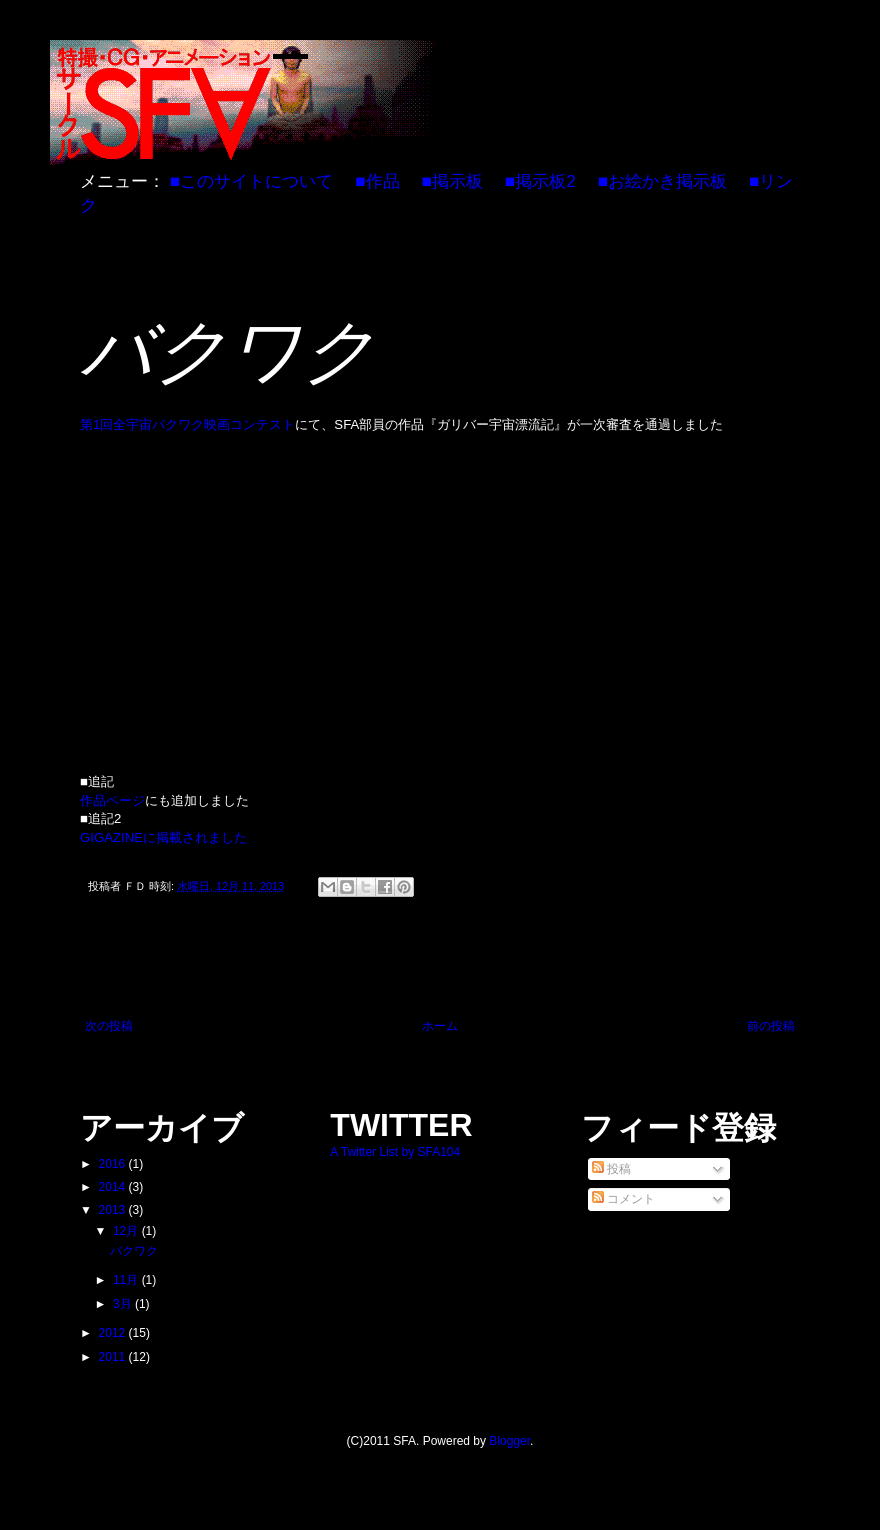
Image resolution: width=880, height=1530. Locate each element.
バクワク (134, 1251)
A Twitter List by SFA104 (395, 1152)
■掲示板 (451, 181)
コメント (623, 1199)
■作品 (377, 181)
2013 (114, 1210)
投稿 (611, 1169)
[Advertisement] (440, 964)
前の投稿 (771, 1026)
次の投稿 (109, 1026)
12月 (127, 1231)
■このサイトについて (251, 181)
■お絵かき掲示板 (662, 181)
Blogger (509, 1441)
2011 (114, 1357)
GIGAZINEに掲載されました (163, 837)
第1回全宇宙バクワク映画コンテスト (187, 424)
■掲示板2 (540, 181)
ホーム (440, 1026)
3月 (124, 1304)
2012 (114, 1333)
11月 (127, 1280)
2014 (114, 1187)
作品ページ (112, 800)
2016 (114, 1164)
